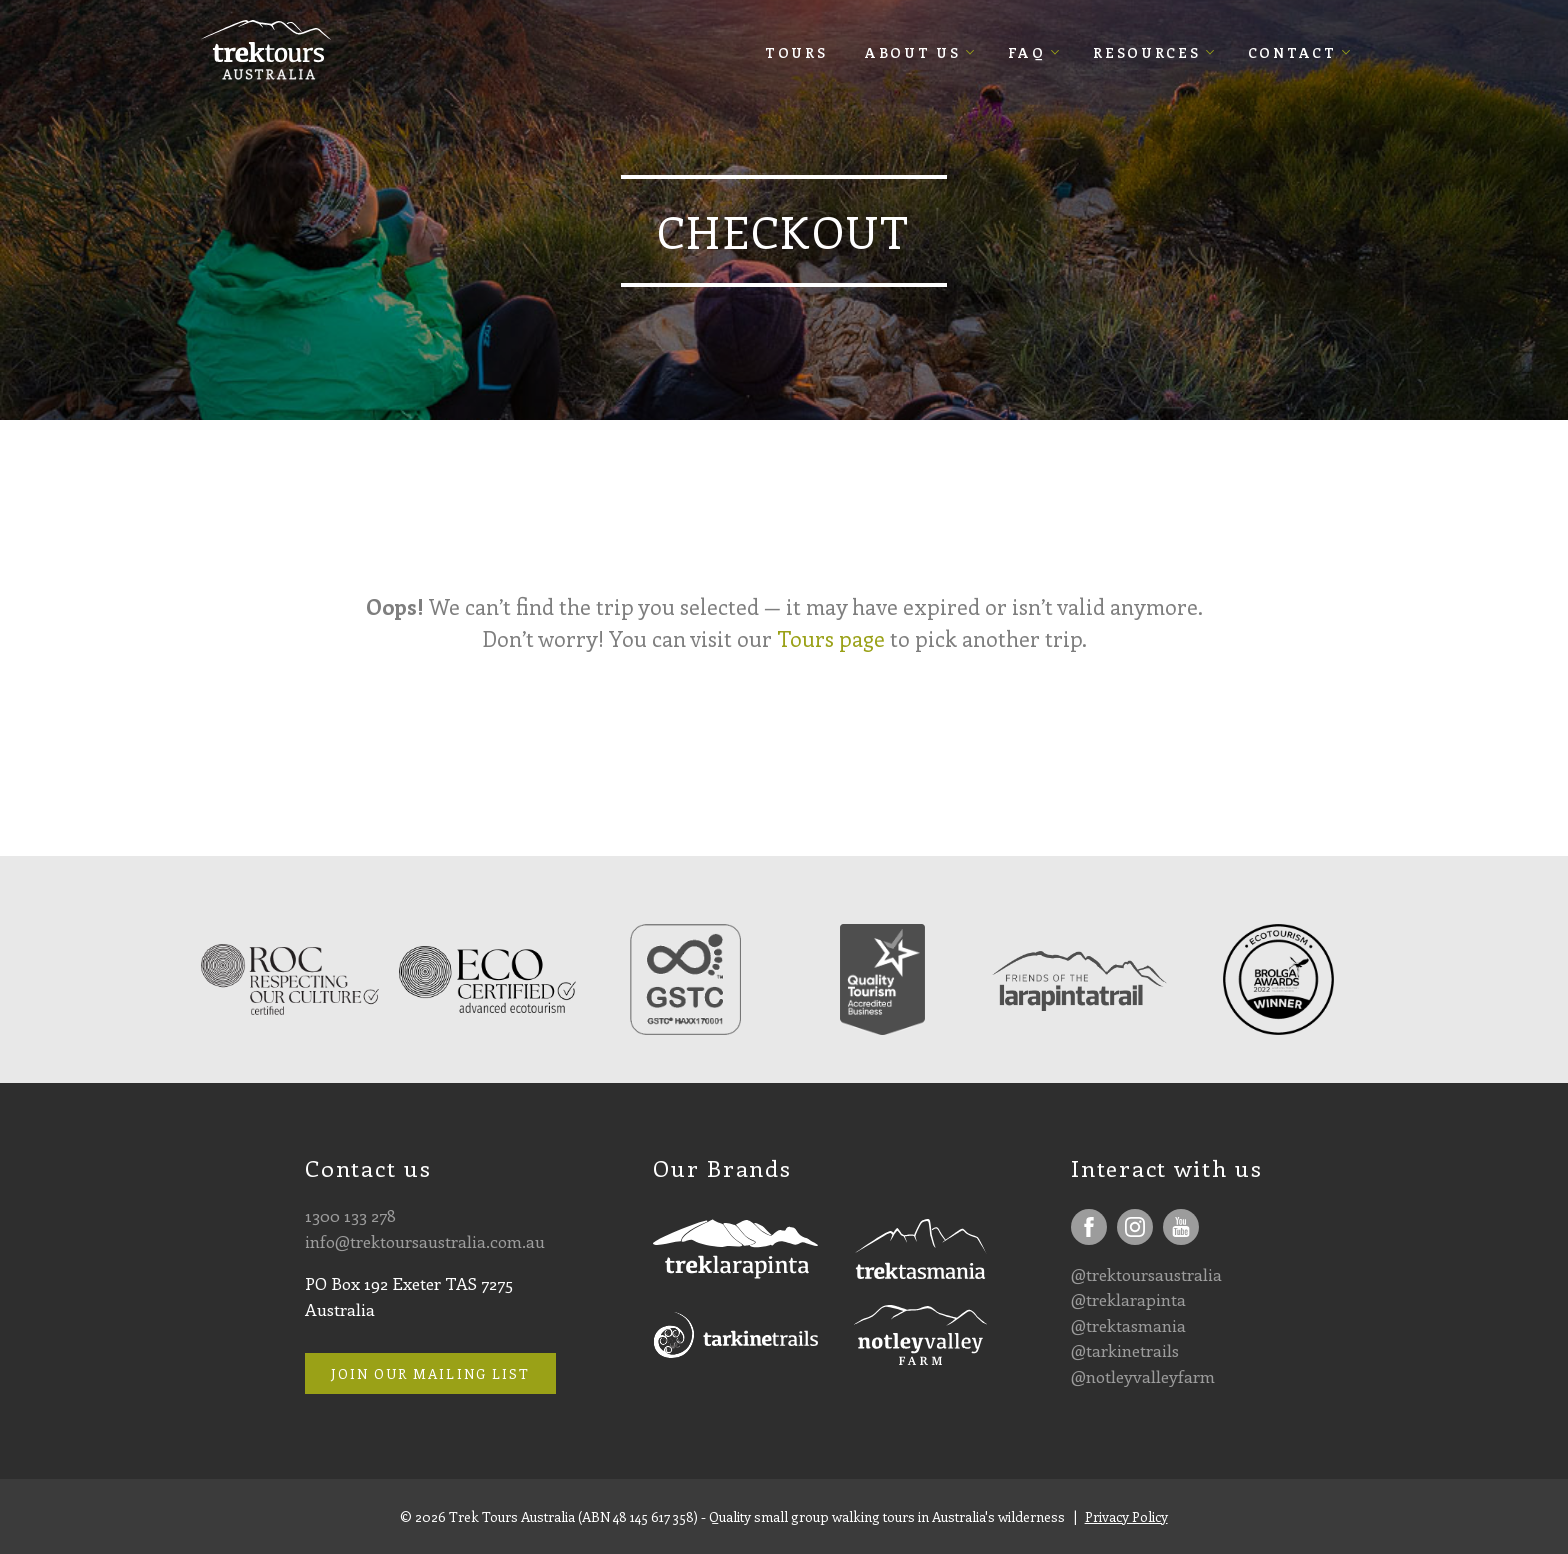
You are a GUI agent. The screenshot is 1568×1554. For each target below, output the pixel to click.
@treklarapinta (1128, 1299)
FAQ (1027, 52)
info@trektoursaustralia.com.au (425, 1241)
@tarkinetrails (1125, 1350)
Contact (1292, 52)
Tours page (831, 638)
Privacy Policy (1126, 1516)
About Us (913, 52)
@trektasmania (1128, 1325)
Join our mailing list (430, 1373)
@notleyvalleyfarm (1143, 1376)
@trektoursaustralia (1146, 1274)
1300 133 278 (350, 1215)
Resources (1146, 52)
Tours (796, 52)
